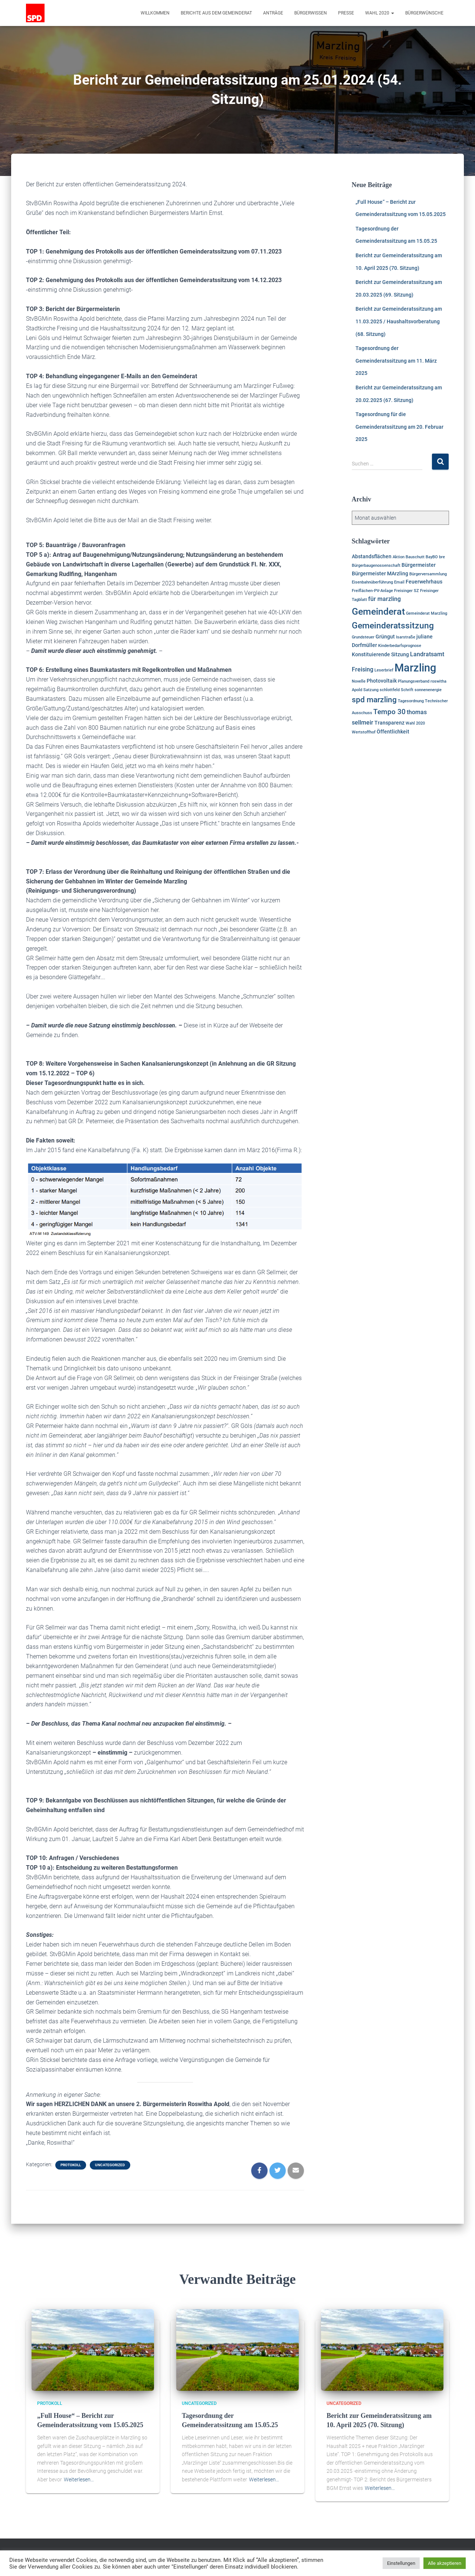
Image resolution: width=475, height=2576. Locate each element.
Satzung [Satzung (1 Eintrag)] (371, 689)
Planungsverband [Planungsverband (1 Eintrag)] (413, 681)
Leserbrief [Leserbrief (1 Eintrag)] (383, 670)
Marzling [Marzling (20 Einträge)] (415, 667)
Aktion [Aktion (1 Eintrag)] (398, 557)
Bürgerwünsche (424, 13)
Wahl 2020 (379, 13)
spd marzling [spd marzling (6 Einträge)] (374, 699)
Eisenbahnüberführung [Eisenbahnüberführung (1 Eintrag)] (372, 582)
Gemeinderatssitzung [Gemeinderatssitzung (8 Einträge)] (393, 626)
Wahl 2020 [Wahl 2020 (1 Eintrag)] (415, 723)
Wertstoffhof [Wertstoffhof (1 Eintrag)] (364, 732)
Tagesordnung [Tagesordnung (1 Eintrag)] (411, 701)
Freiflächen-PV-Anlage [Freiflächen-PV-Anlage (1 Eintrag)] (372, 590)
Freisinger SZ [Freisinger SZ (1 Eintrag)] (406, 590)
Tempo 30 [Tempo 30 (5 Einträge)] (389, 711)
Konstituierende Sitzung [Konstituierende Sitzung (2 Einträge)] (380, 654)
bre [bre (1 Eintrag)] (442, 557)
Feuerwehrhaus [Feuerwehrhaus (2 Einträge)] (424, 582)
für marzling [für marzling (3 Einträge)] (384, 598)
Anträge (273, 13)
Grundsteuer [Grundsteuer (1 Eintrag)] (363, 637)
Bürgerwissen (310, 13)
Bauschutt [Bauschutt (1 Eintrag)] (415, 557)
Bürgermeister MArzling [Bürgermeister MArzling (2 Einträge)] (380, 573)
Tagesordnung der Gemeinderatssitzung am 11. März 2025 (396, 360)
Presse (346, 13)
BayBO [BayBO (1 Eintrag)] (432, 557)
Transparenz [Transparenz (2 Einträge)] (389, 723)
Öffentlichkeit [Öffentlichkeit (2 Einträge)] (393, 732)
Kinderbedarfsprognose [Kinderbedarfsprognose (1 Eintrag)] (399, 645)
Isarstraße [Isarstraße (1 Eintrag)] (405, 637)
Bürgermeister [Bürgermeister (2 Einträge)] (419, 565)
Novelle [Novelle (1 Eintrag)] (359, 681)
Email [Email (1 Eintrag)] (399, 582)
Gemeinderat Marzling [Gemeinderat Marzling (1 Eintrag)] (426, 613)
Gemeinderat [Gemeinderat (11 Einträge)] (378, 611)
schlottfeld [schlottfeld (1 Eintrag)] (390, 689)
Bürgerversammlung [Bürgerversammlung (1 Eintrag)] (428, 574)
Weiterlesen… (79, 2479)
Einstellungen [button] (401, 2563)
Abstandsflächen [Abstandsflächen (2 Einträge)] (372, 556)
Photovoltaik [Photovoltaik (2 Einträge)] (382, 681)
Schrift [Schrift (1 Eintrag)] (407, 689)
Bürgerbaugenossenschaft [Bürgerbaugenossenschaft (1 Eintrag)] (376, 565)
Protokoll (70, 2165)
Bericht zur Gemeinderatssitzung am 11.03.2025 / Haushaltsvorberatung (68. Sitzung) (399, 321)
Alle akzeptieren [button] (444, 2563)
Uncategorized (110, 2165)
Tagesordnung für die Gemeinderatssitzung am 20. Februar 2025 (399, 426)
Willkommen (155, 13)
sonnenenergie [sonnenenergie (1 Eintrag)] (428, 689)
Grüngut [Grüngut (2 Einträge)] (385, 637)
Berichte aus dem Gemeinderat (216, 13)
